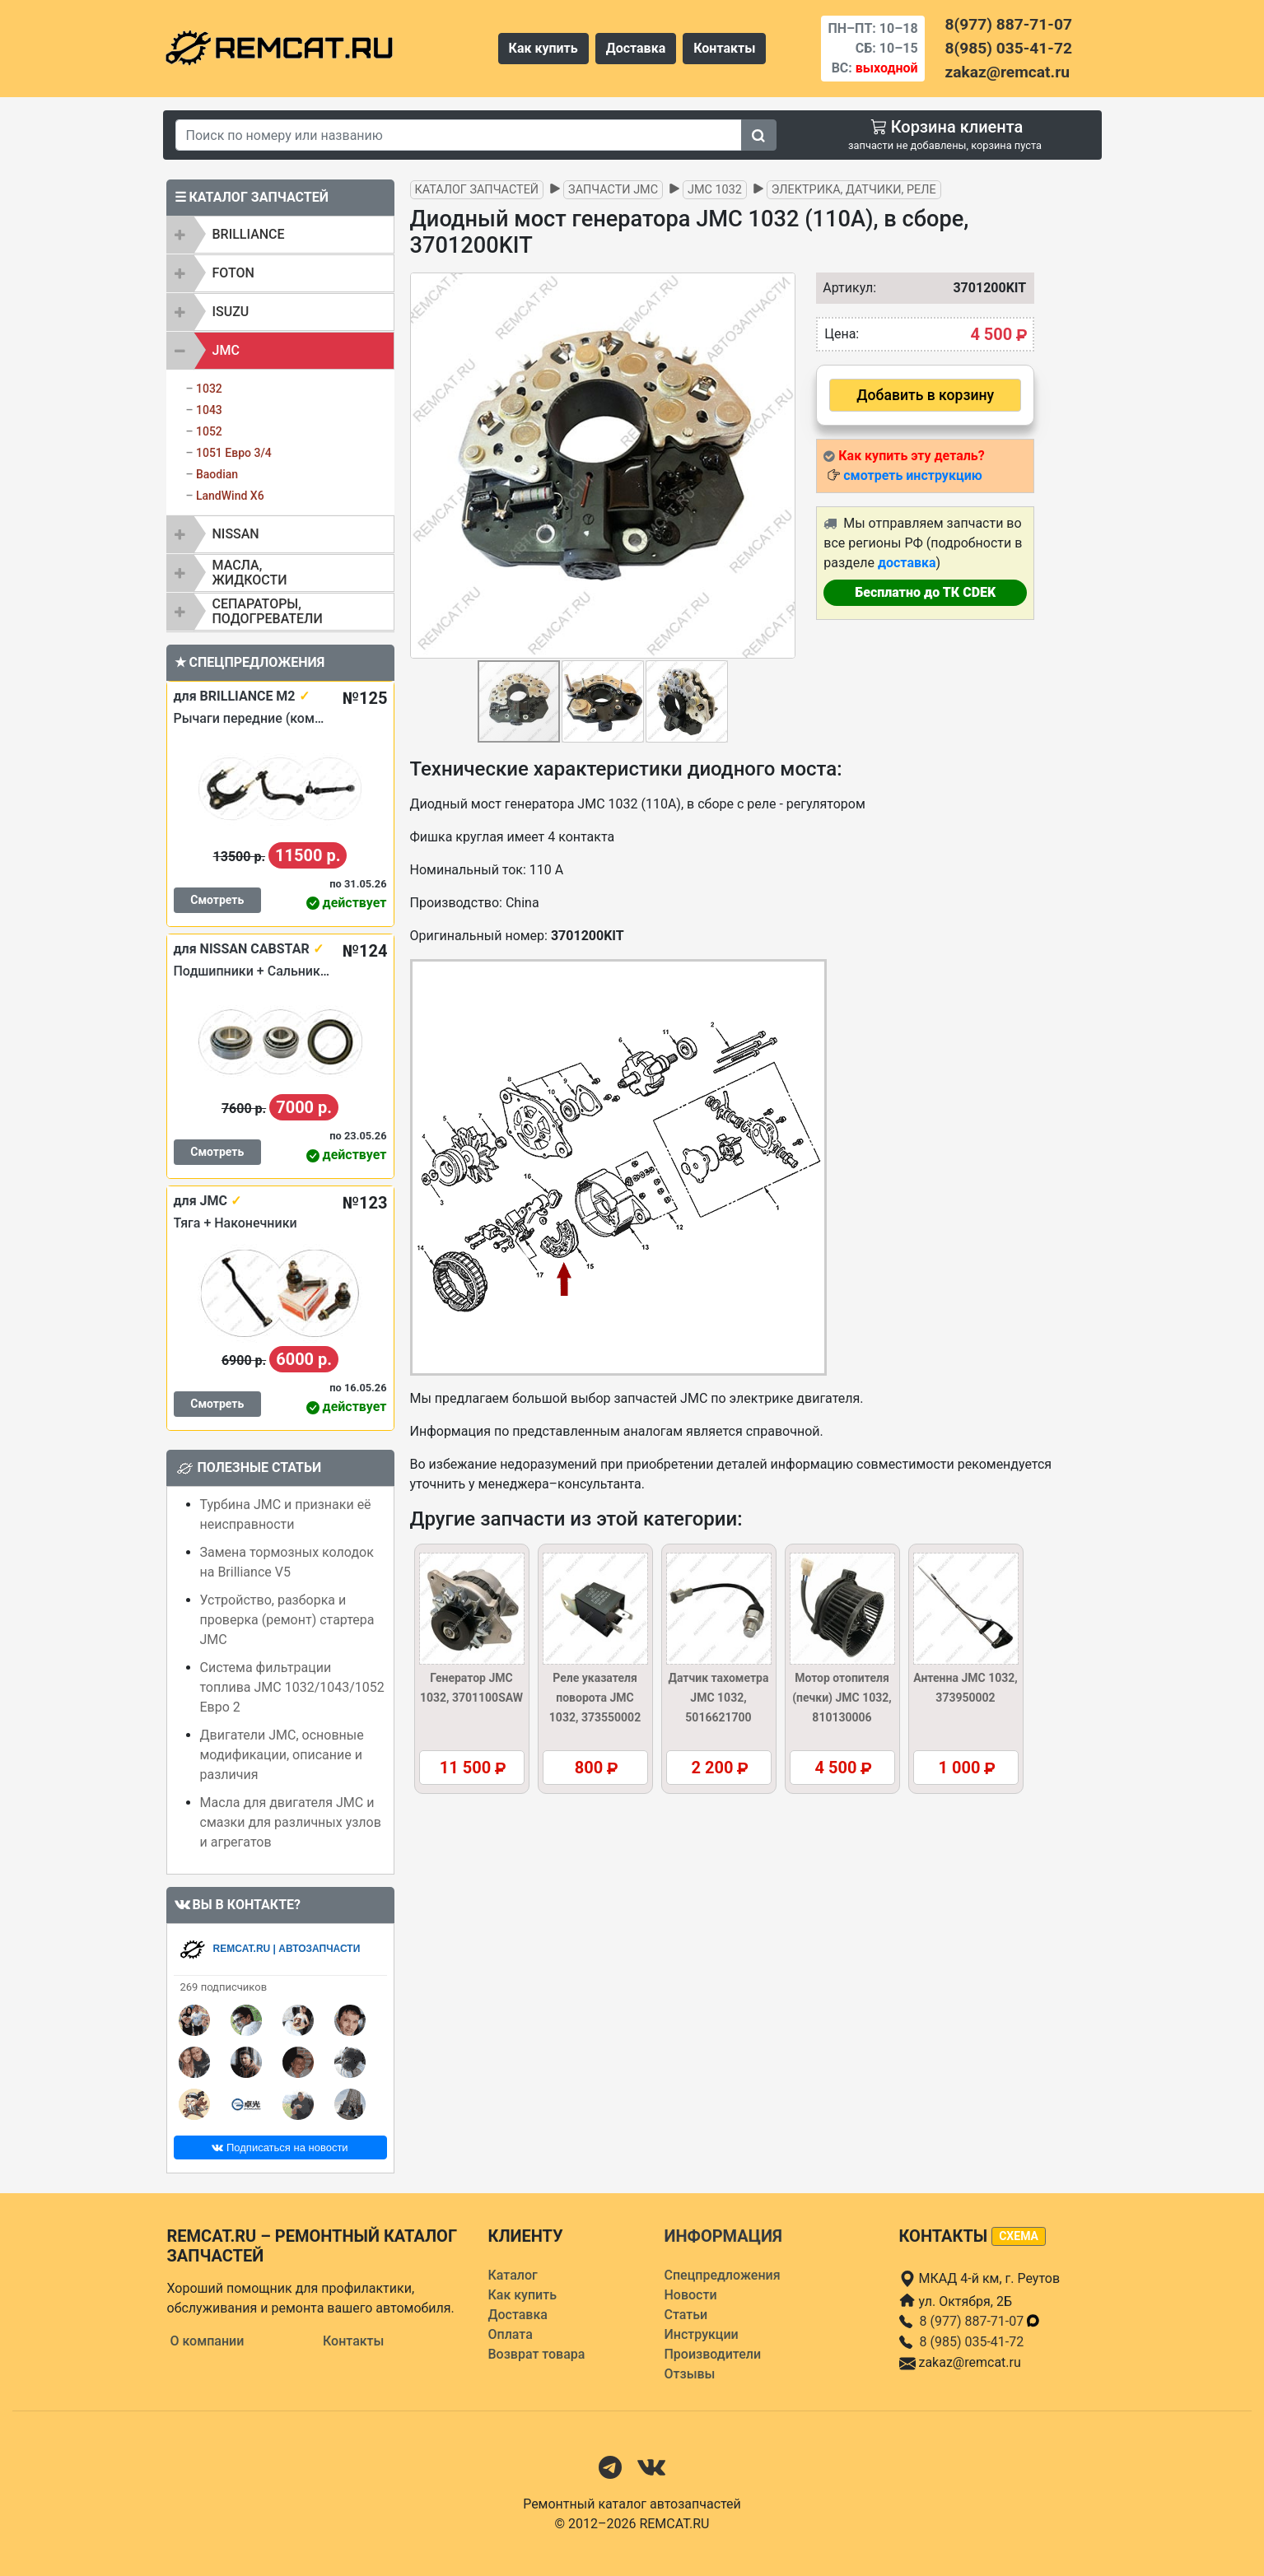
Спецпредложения (723, 2275)
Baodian (217, 474)
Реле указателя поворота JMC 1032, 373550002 (595, 1697)
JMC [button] (226, 350)
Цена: (841, 334)
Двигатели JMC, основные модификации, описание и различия (282, 1754)
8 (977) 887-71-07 (981, 2321)
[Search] (458, 135)
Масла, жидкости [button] (249, 572)
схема (1018, 2236)
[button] (780, 465)
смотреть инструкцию (912, 475)
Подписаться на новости (279, 2147)
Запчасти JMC (613, 190)
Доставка (636, 48)
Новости (691, 2295)
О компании (207, 2341)
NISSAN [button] (235, 534)
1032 (209, 388)
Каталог (513, 2275)
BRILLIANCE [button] (248, 234)
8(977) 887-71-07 (1008, 24)
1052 (209, 431)
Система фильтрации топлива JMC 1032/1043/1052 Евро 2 (292, 1687)
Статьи (686, 2314)
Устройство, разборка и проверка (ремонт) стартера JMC (287, 1619)
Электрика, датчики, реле (854, 190)
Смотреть (217, 899)
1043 (209, 410)
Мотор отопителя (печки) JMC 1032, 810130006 (842, 1697)
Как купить (543, 48)
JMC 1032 (715, 190)
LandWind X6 (230, 495)
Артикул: (846, 288)
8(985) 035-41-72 (1008, 48)
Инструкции (702, 2334)
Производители (713, 2354)
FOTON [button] (233, 273)
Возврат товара (536, 2354)
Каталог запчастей (477, 190)
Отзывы (690, 2374)
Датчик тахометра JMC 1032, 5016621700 (719, 1697)
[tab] (280, 235)
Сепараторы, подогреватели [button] (267, 611)
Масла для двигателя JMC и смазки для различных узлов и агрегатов (290, 1822)
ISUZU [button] (231, 311)
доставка (907, 563)
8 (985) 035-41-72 (972, 2342)
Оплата (510, 2334)
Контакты (724, 48)
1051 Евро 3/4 (234, 452)
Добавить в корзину (925, 395)
